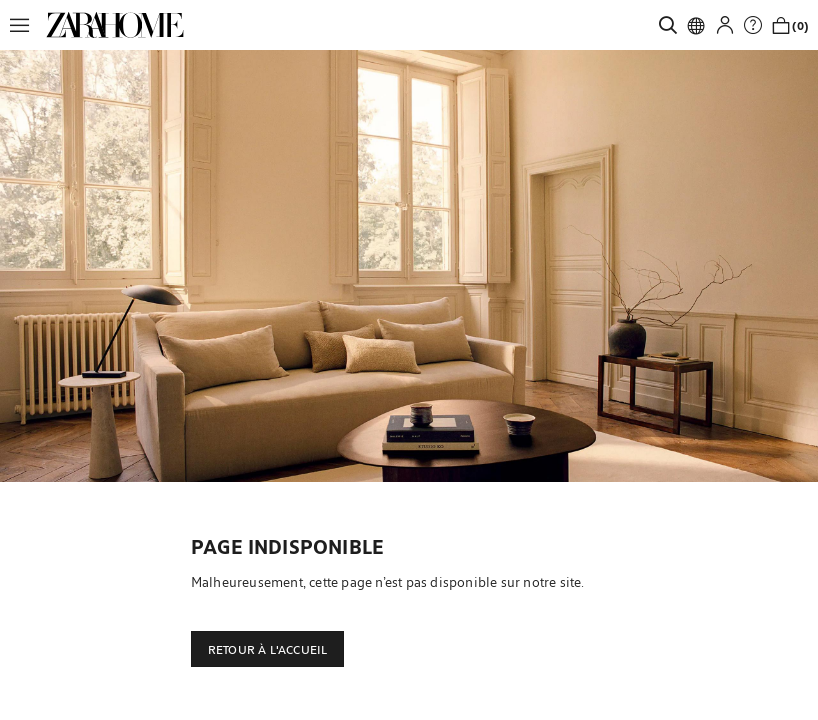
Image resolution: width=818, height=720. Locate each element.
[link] (115, 25)
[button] (25, 25)
